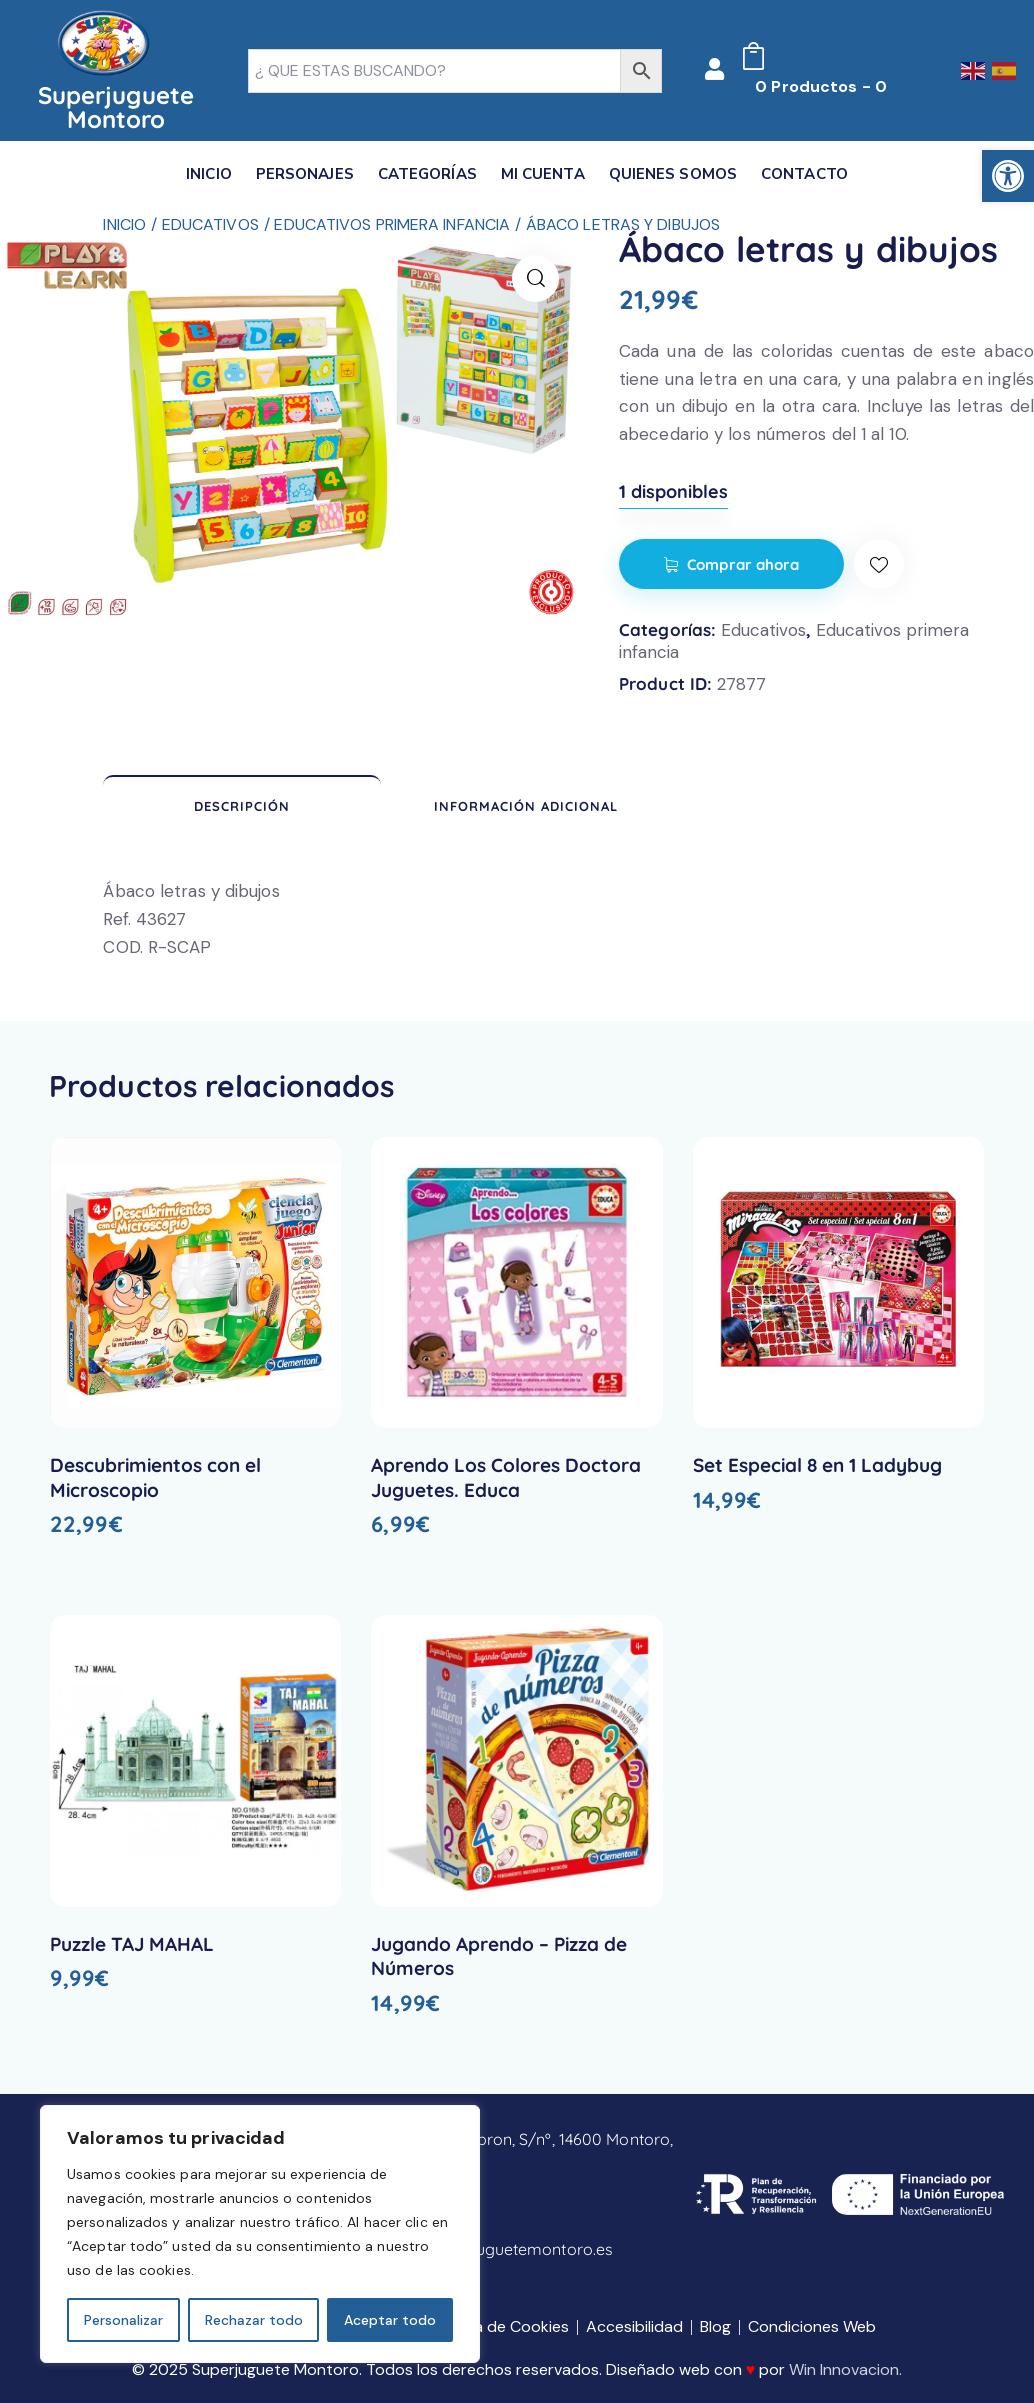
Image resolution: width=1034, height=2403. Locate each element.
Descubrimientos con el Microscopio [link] (155, 1477)
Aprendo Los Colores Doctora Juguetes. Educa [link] (506, 1477)
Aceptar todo (390, 2320)
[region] (260, 2234)
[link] (1008, 176)
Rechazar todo (254, 2320)
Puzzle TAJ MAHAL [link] (132, 1944)
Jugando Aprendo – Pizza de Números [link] (499, 1956)
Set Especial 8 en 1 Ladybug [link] (817, 1465)
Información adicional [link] (526, 806)
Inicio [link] (124, 224)
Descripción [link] (242, 806)
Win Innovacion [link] (844, 2369)
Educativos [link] (210, 224)
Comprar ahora (743, 564)
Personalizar (123, 2320)
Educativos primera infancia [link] (392, 224)
